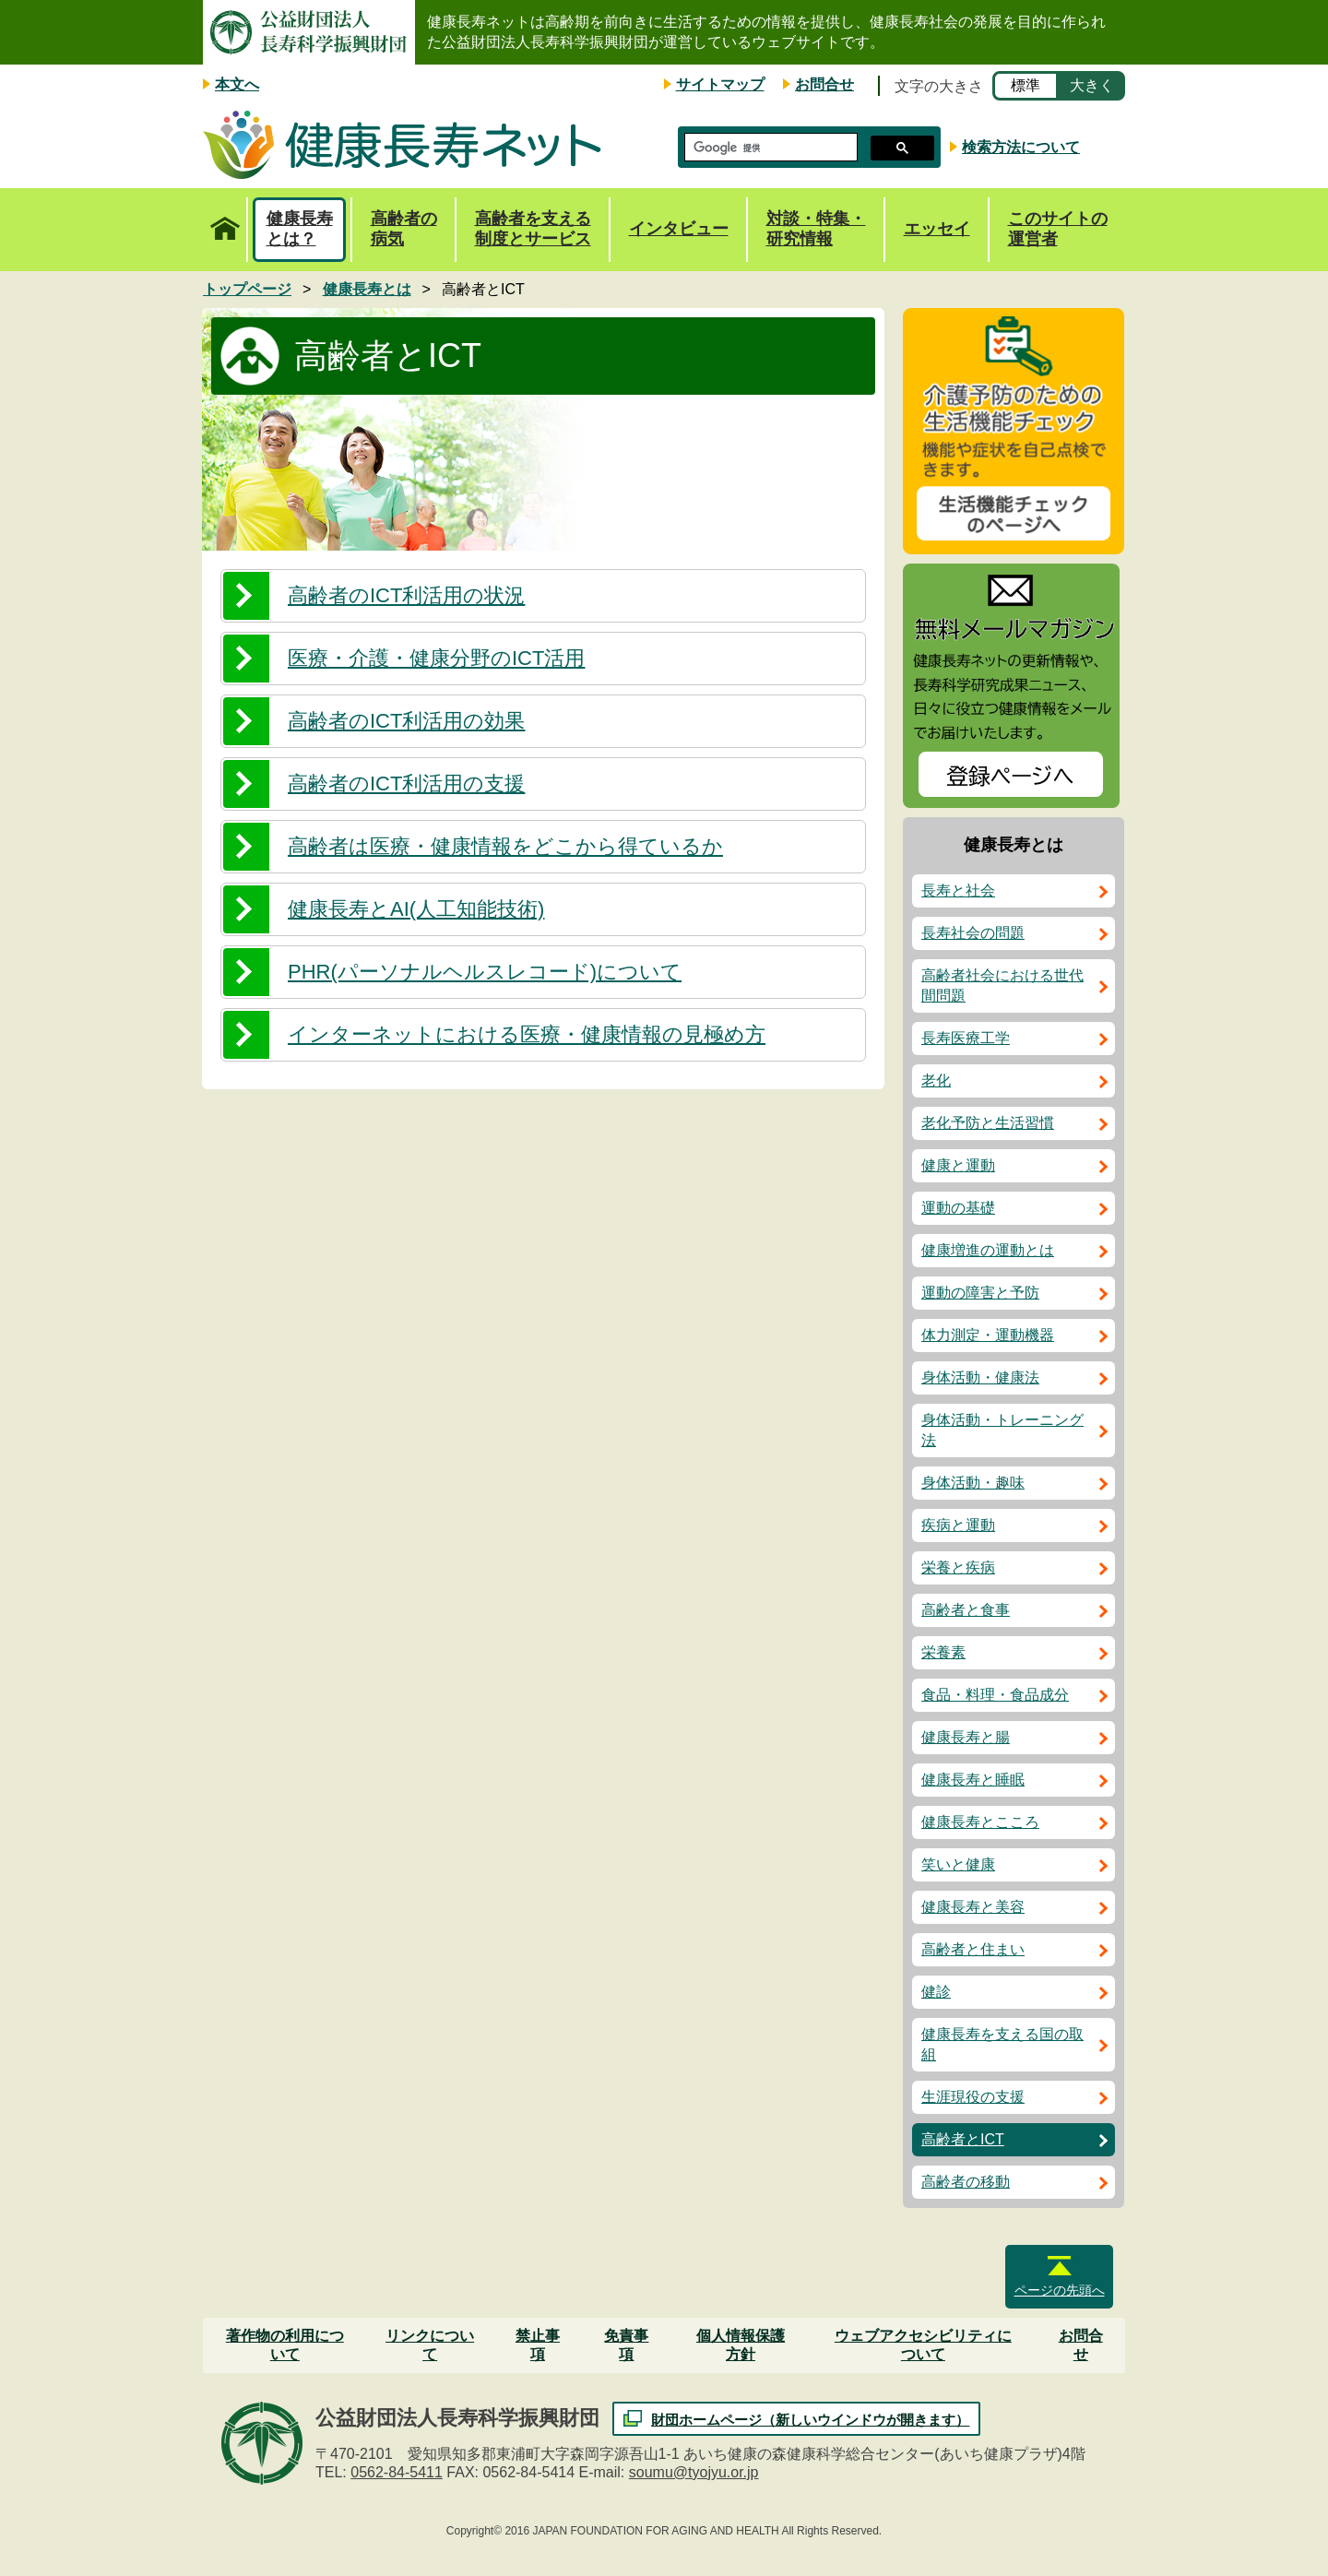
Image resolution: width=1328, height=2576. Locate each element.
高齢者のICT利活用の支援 (406, 783)
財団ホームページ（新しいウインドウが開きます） (810, 2420)
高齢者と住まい (973, 1949)
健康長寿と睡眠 (973, 1779)
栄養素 (943, 1652)
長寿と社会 (958, 890)
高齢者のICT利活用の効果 (406, 720)
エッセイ (937, 229)
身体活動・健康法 (980, 1377)
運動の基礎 (958, 1208)
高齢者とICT (962, 2139)
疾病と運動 (958, 1525)
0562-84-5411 (396, 2472)
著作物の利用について (285, 2345)
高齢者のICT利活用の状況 (406, 595)
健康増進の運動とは (987, 1250)
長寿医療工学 (965, 1038)
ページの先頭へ (1059, 2290)
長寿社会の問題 (973, 933)
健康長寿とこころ (980, 1822)
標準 (1025, 85)
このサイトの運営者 (1058, 228)
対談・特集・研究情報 (816, 228)
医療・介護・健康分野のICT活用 (436, 658)
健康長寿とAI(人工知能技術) (416, 908)
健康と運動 (958, 1165)
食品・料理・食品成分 (995, 1695)
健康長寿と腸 (965, 1737)
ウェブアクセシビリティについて (923, 2345)
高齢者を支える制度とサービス (533, 228)
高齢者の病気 (404, 228)
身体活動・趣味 (973, 1482)
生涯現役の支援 (973, 2097)
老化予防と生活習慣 (987, 1123)
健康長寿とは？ (300, 228)
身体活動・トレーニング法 (1002, 1430)
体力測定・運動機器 (987, 1335)
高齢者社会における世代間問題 (1002, 985)
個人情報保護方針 (740, 2345)
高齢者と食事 (965, 1610)
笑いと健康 (958, 1864)
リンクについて (429, 2345)
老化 (936, 1080)
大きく (1092, 85)
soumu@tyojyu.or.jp (694, 2472)
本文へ (237, 84)
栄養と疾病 (958, 1567)
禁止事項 (538, 2345)
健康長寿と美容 (973, 1907)
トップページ (224, 218)
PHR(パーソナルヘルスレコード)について (485, 971)
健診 (936, 1992)
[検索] (769, 147)
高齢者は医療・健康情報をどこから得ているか (505, 846)
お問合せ (824, 84)
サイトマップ (720, 84)
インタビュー (679, 229)
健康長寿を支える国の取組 (1002, 2044)
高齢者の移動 (965, 2182)
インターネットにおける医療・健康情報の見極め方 (526, 1034)
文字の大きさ (939, 86)
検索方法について (1021, 147)
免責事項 (626, 2345)
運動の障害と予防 (980, 1292)
